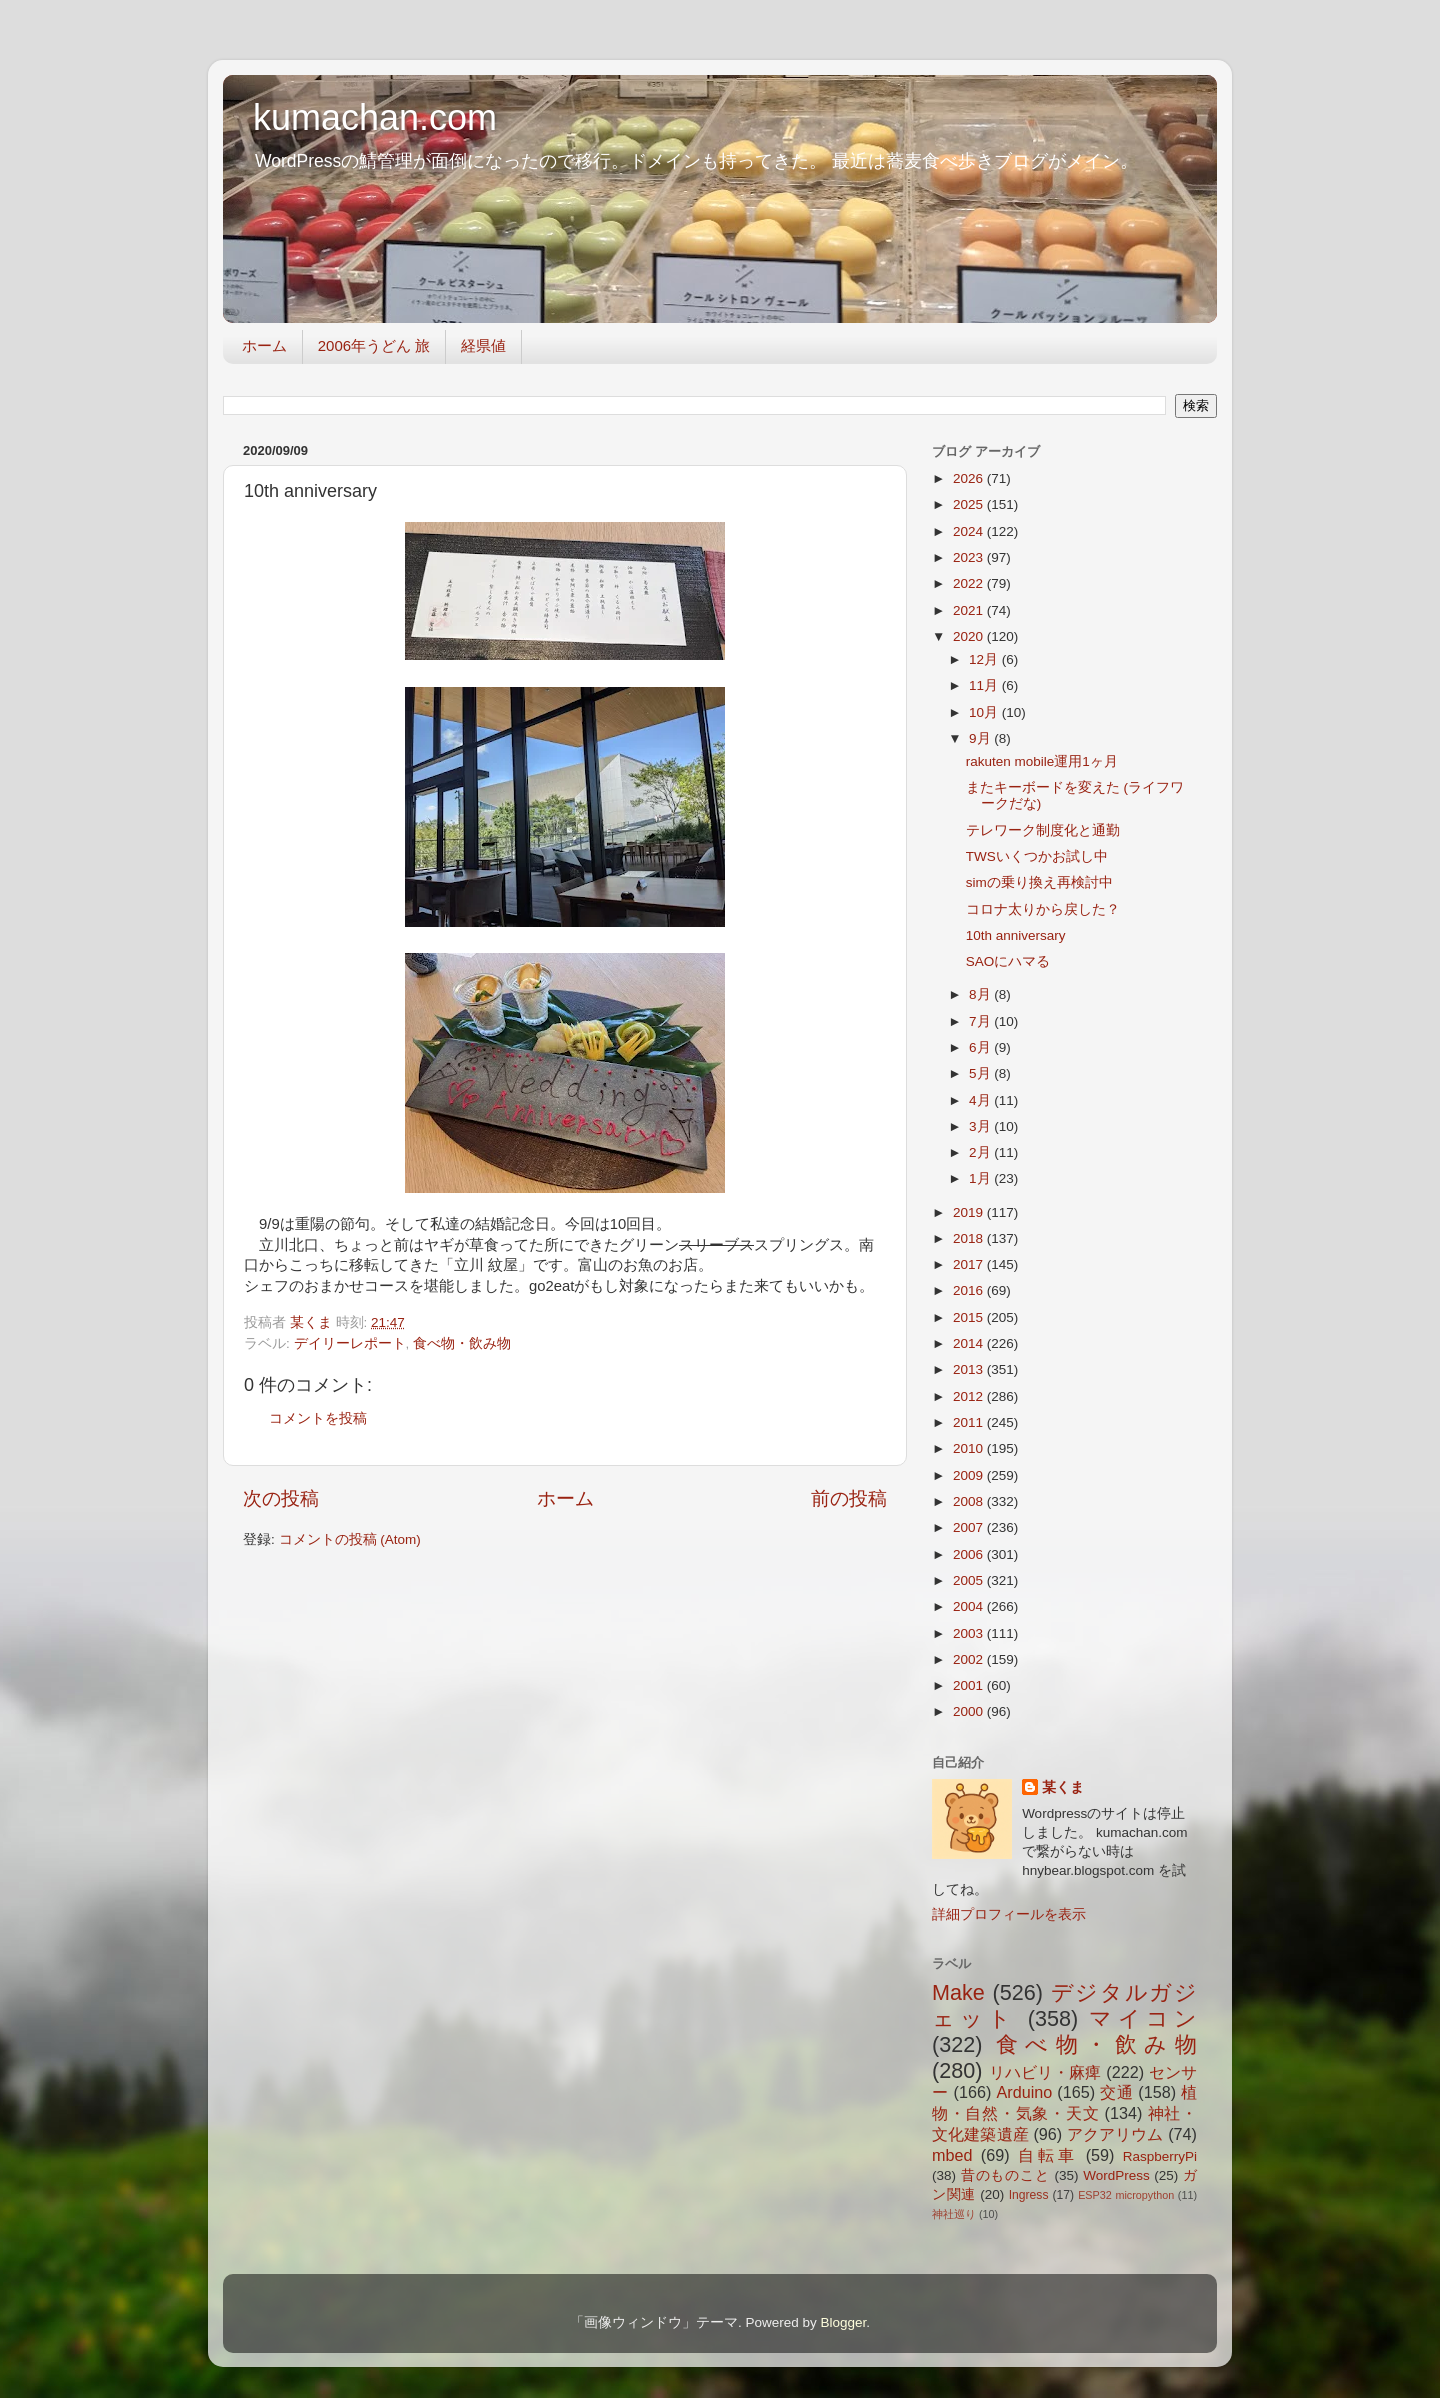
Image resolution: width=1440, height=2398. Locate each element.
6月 (981, 1047)
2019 (970, 1212)
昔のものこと (1005, 2175)
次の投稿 (281, 1498)
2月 (981, 1152)
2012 (970, 1396)
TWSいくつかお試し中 (1037, 856)
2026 (970, 478)
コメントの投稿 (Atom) (350, 1539)
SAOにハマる (1008, 961)
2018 (970, 1238)
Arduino (1024, 2092)
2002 (970, 1659)
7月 (981, 1021)
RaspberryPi (1160, 2156)
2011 (970, 1422)
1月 (981, 1178)
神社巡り (954, 2214)
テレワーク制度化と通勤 (1043, 830)
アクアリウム (1115, 2134)
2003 (970, 1633)
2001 (970, 1685)
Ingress (1029, 2195)
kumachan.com (375, 117)
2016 (970, 1290)
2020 (970, 636)
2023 (970, 557)
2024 (970, 531)
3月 (981, 1126)
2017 (970, 1264)
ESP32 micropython (1126, 2195)
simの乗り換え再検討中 (1039, 882)
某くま (1063, 1787)
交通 (1116, 2092)
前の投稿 (849, 1498)
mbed (952, 2155)
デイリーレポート (350, 1343)
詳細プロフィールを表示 (1009, 1914)
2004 (970, 1606)
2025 (970, 504)
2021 (970, 610)
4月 (981, 1100)
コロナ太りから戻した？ (1043, 909)
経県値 (483, 345)
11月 (985, 685)
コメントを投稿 (318, 1418)
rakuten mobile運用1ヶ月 (1042, 761)
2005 (970, 1580)
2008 (970, 1501)
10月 (985, 712)
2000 (970, 1711)
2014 (970, 1343)
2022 (970, 583)
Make (958, 1992)
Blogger (843, 2322)
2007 (970, 1527)
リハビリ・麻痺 (1045, 2072)
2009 (970, 1475)
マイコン (1143, 2018)
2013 (970, 1369)
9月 (981, 738)
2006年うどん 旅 (374, 345)
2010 (970, 1448)
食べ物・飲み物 (462, 1343)
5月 (981, 1073)
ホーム (264, 345)
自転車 (1047, 2155)
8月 (981, 994)
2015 (970, 1317)
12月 (985, 659)
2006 (970, 1554)
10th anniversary (1016, 935)
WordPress (1116, 2175)
